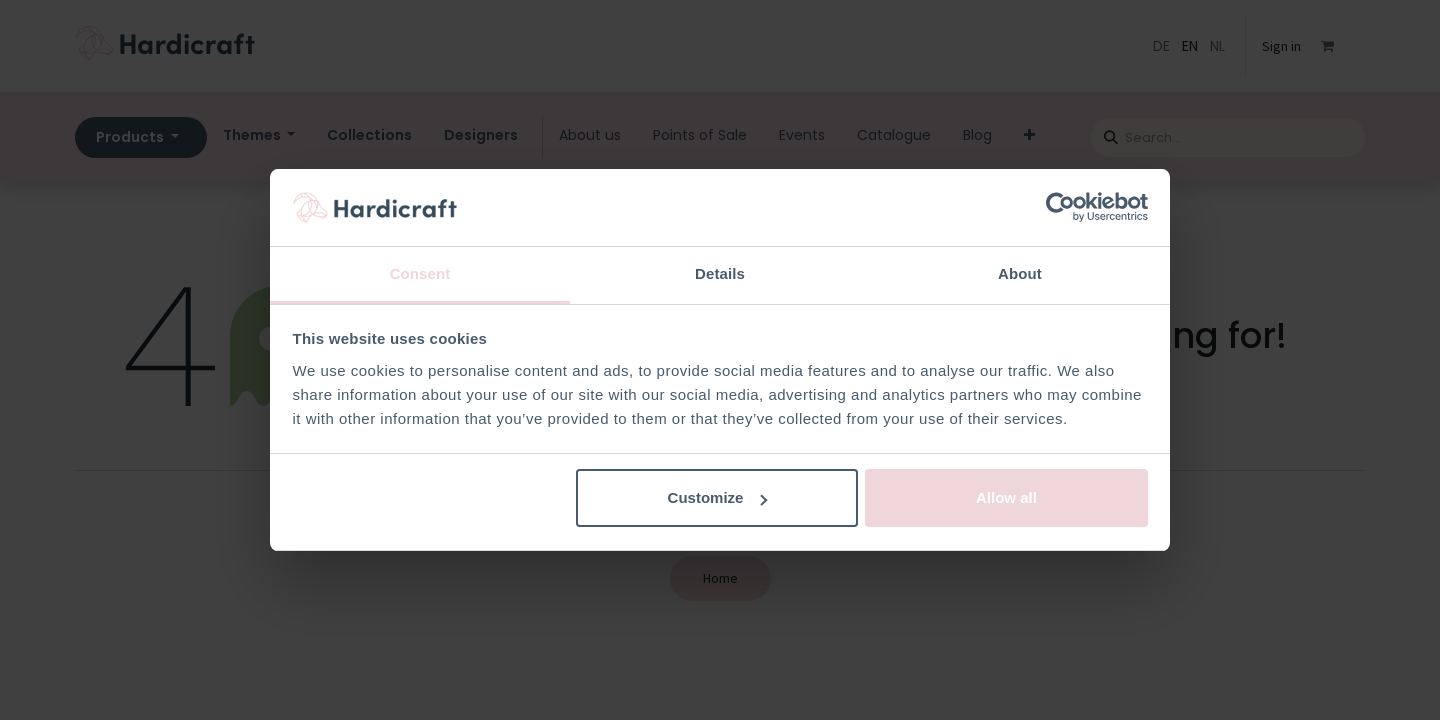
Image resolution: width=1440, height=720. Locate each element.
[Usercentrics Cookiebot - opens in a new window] (1060, 208)
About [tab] (1020, 273)
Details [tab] (720, 273)
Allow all (1006, 497)
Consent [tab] (420, 273)
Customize (718, 497)
